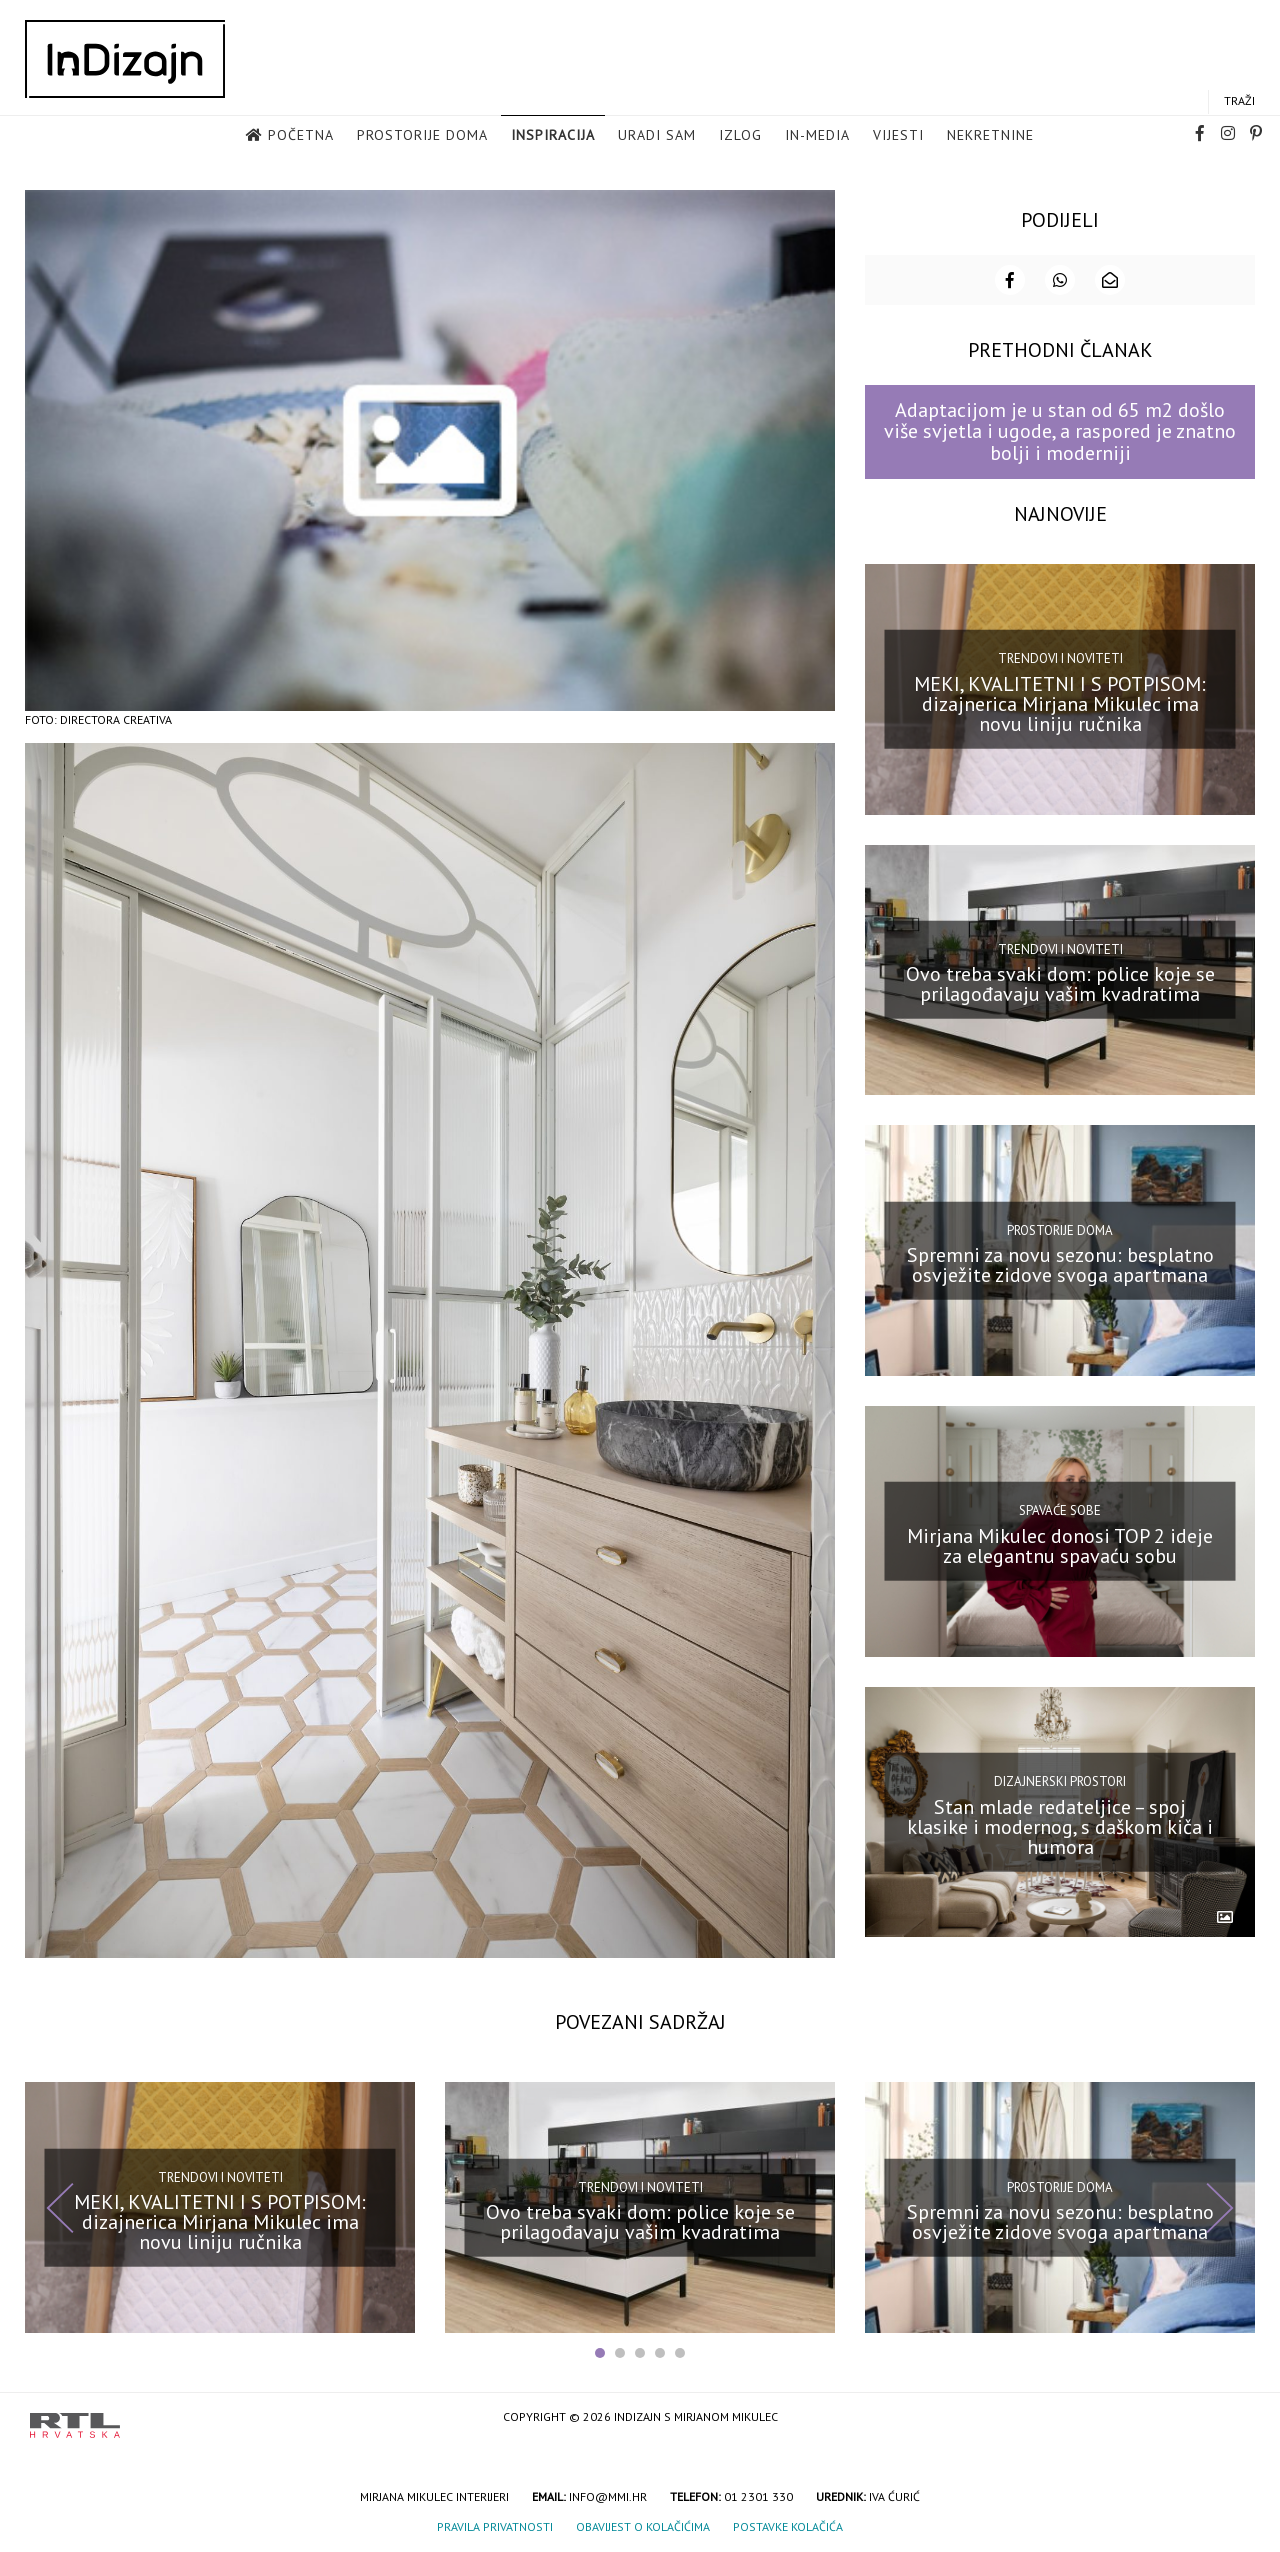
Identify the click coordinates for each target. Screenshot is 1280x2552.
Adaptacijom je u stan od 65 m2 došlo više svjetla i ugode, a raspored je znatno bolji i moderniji (1060, 430)
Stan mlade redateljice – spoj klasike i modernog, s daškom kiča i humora (1060, 1825)
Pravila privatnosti (495, 2525)
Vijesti (898, 136)
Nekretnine (990, 136)
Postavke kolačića (788, 2525)
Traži (1239, 101)
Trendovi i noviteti (1060, 656)
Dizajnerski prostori (1060, 1779)
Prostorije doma (422, 136)
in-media (817, 136)
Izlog (740, 136)
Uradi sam (657, 136)
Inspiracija (553, 136)
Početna (301, 136)
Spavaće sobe (1060, 1509)
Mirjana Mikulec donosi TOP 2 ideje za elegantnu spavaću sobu (1060, 1544)
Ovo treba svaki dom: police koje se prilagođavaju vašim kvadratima (1060, 983)
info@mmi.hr (608, 2495)
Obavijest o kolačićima (643, 2525)
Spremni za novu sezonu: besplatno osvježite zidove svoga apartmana (1060, 1263)
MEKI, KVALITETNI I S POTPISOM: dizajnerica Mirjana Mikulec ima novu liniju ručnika (1060, 702)
